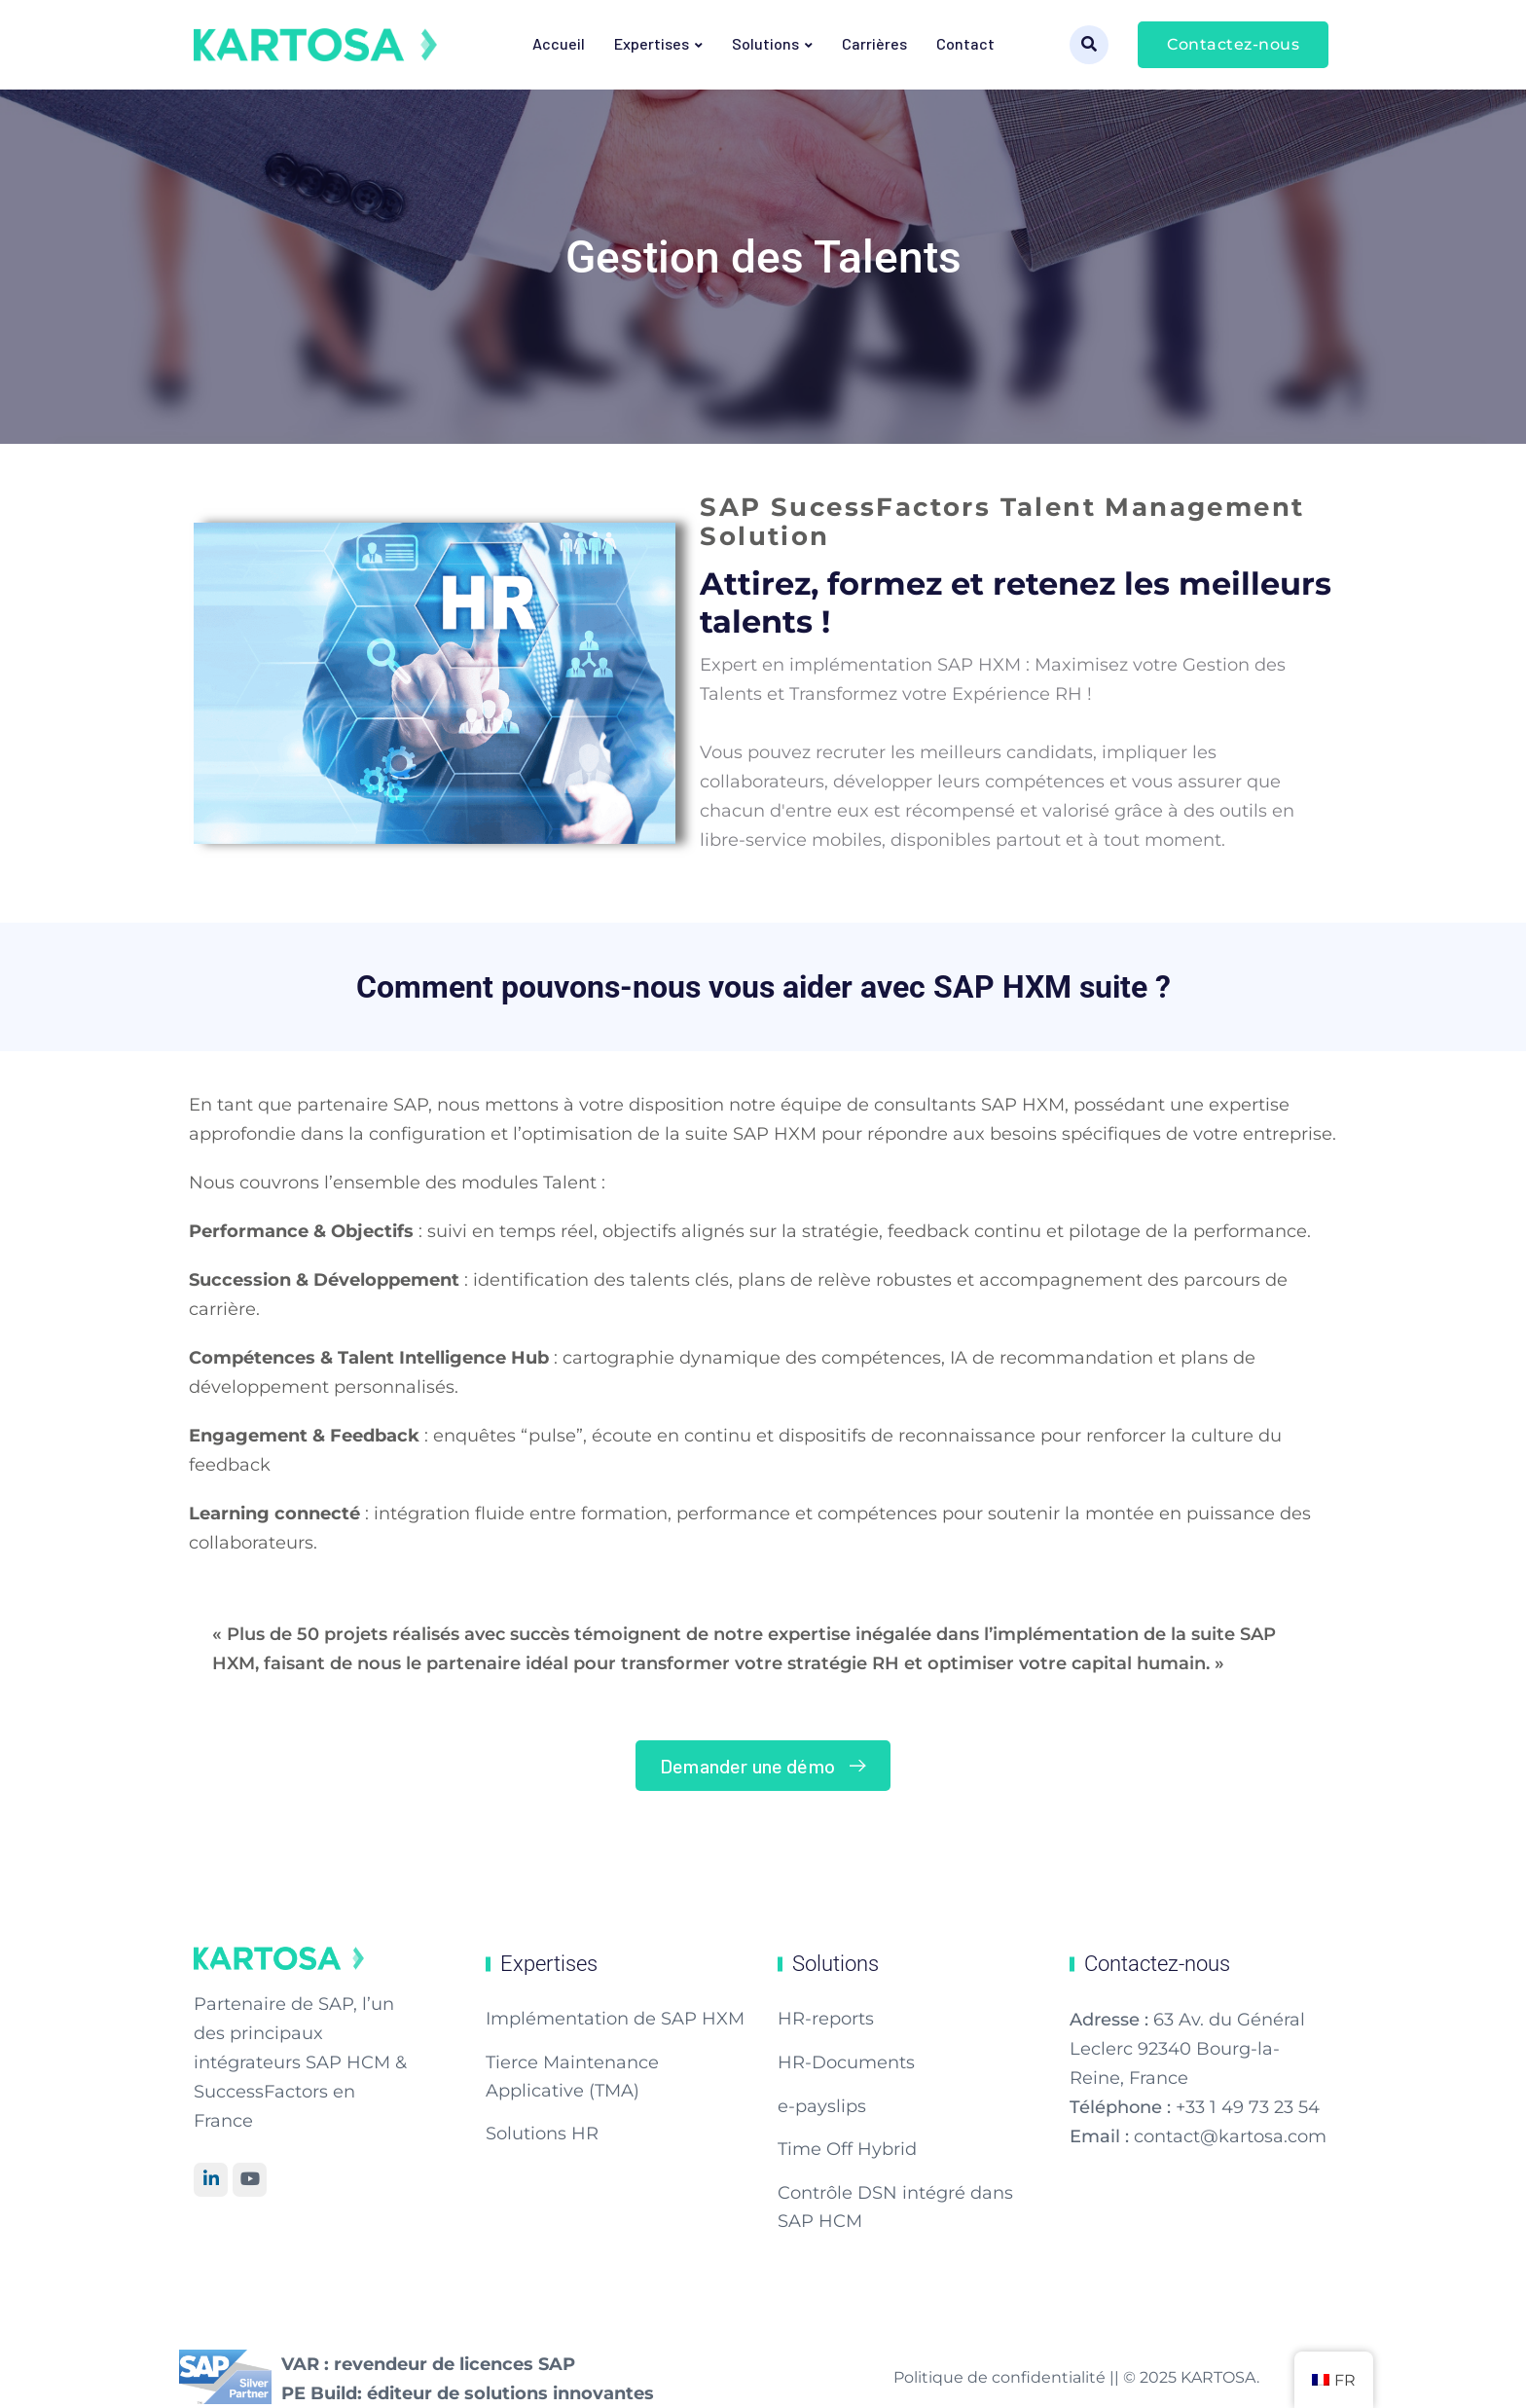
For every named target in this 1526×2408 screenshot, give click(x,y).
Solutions (765, 43)
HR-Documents (846, 2062)
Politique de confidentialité (1001, 2377)
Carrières (874, 43)
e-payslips (822, 2106)
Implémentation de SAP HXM (615, 2018)
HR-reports (826, 2018)
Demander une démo (767, 1765)
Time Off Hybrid (847, 2149)
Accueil (558, 43)
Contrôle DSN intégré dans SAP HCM (895, 2207)
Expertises (651, 43)
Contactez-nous (1233, 44)
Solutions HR (542, 2133)
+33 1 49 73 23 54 (1248, 2107)
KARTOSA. (1220, 2377)
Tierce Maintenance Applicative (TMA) (572, 2076)
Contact (965, 43)
